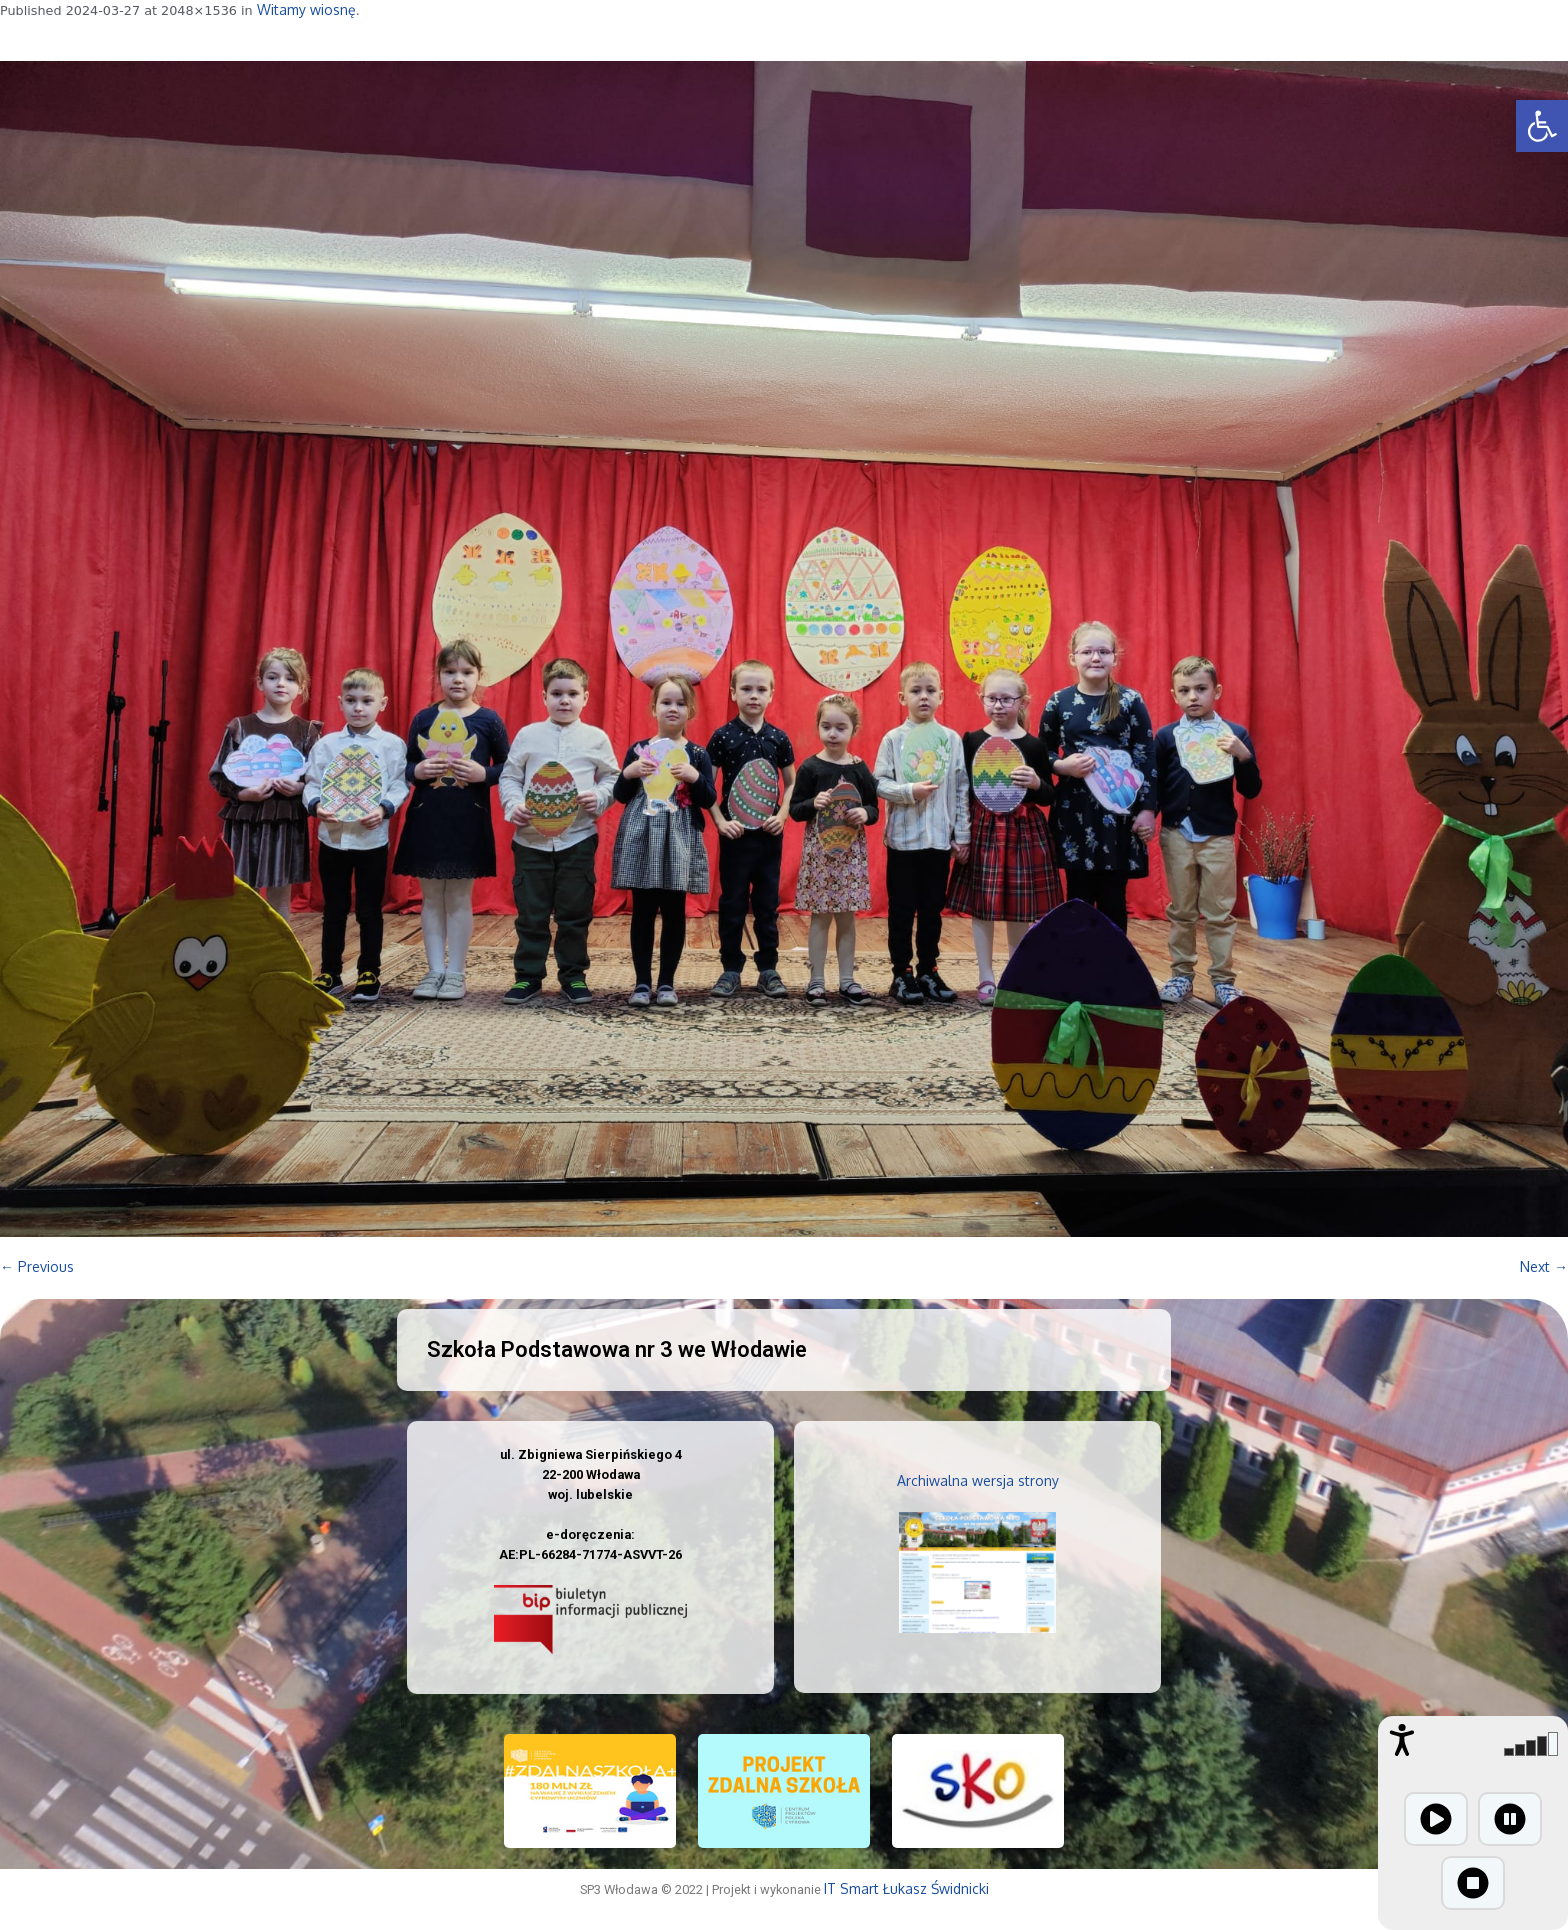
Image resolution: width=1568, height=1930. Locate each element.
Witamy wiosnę (306, 9)
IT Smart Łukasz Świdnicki (906, 1888)
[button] (1542, 126)
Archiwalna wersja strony (978, 1480)
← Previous (37, 1266)
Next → (1544, 1266)
